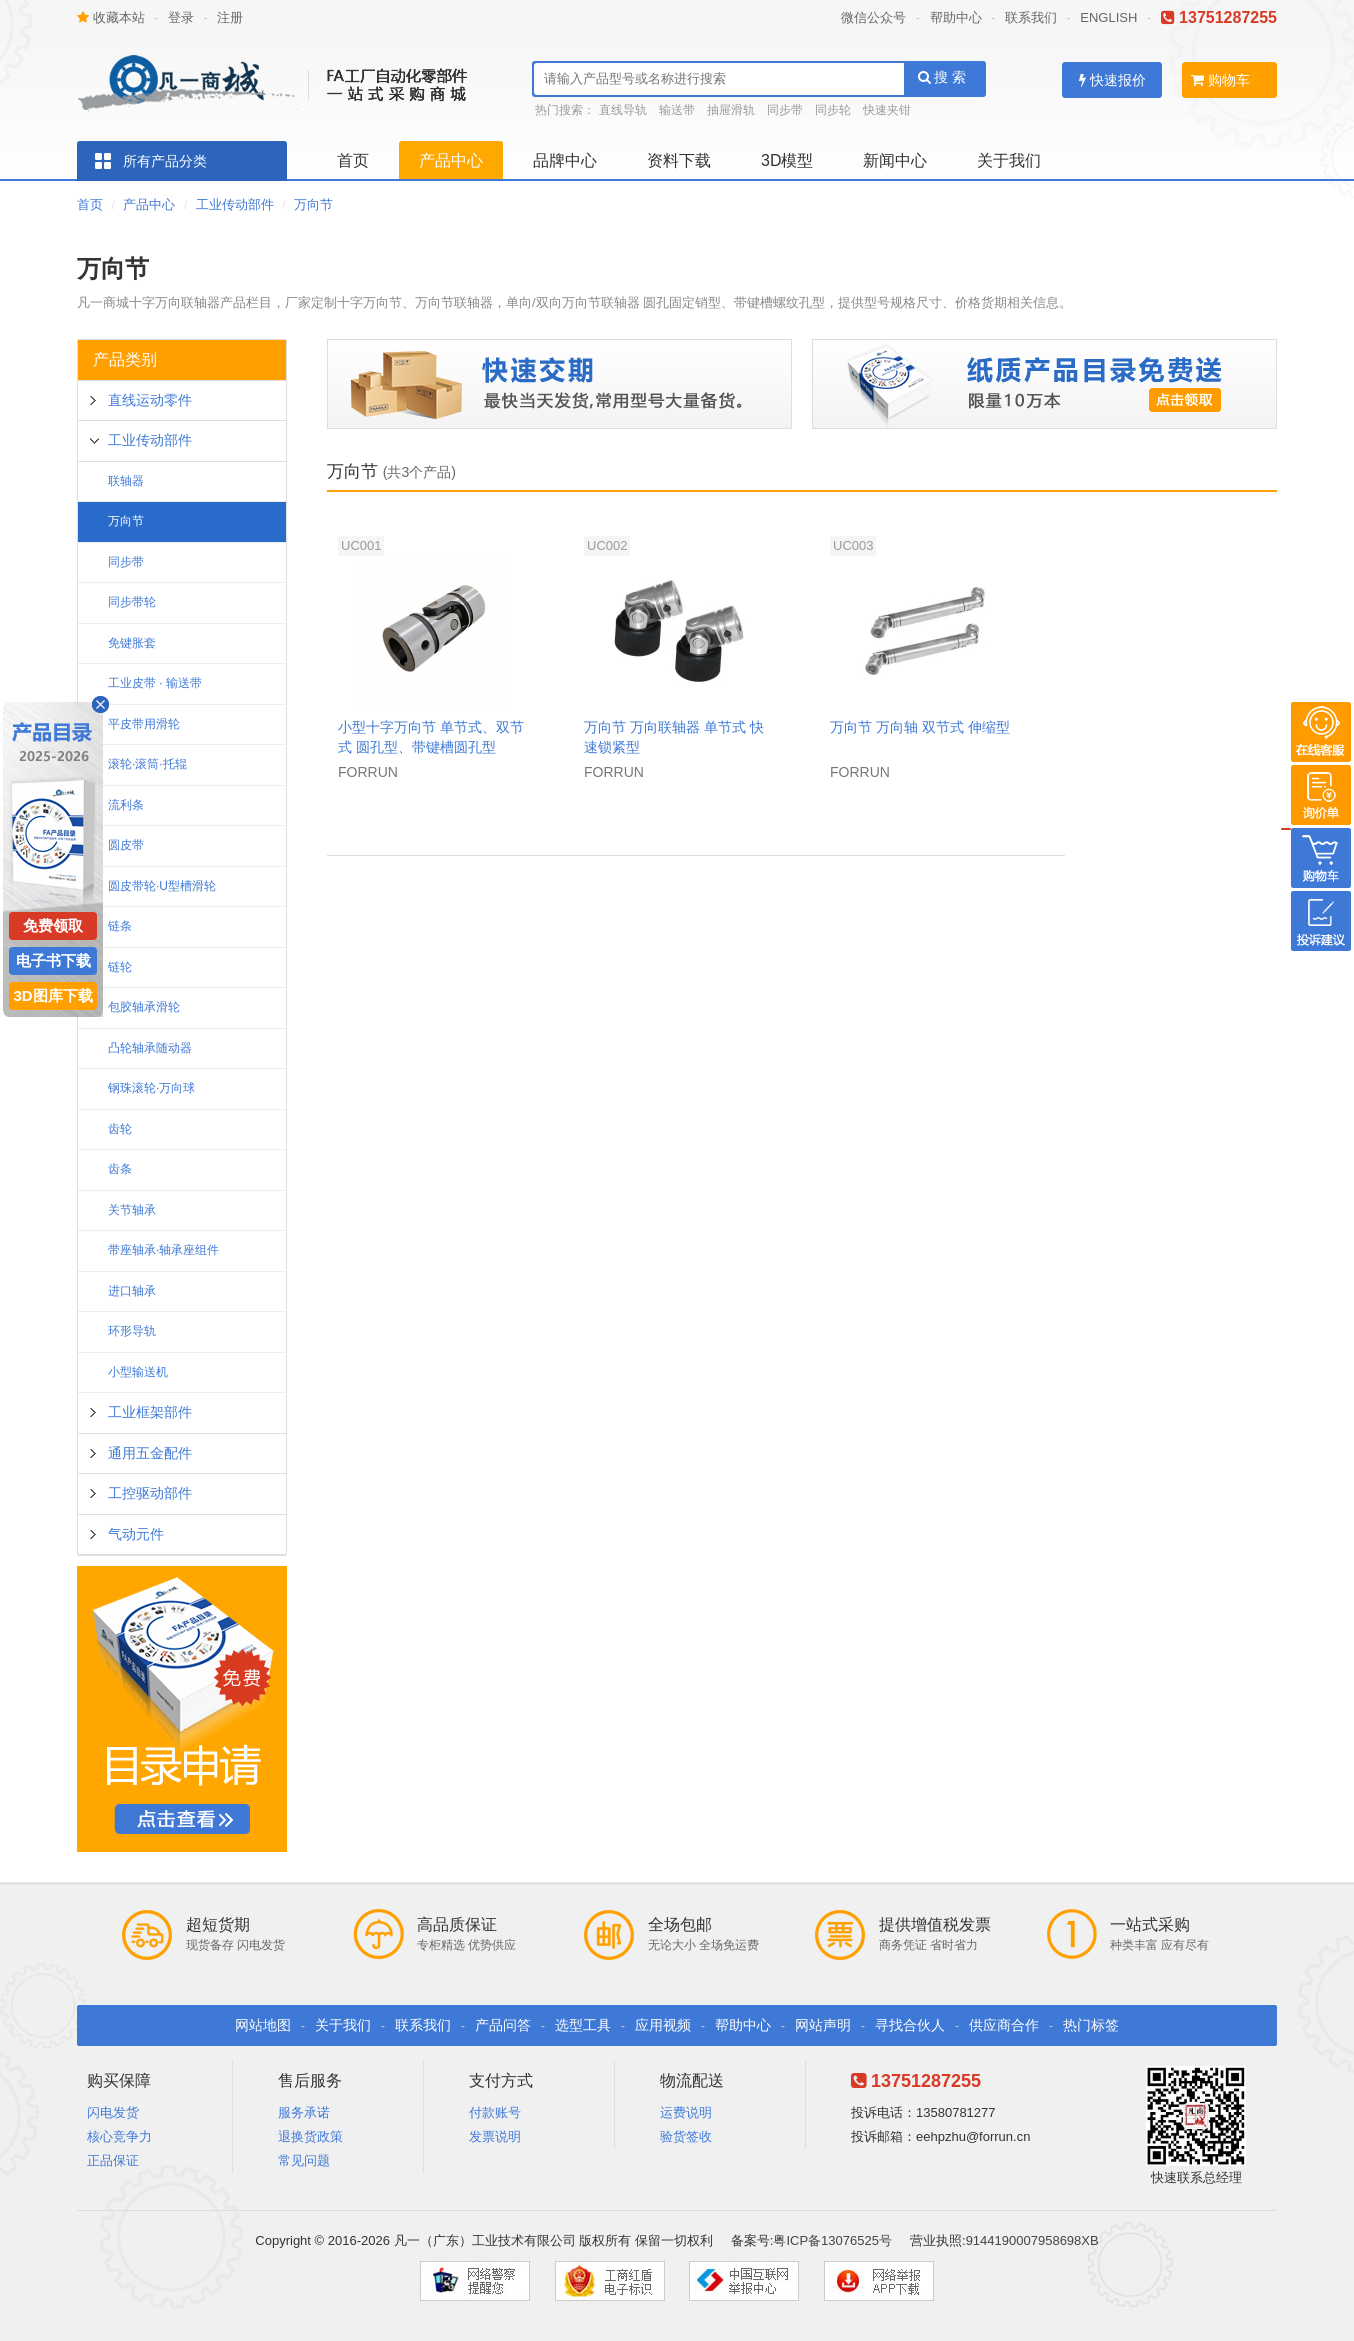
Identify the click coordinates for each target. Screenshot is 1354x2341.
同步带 (785, 110)
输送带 (677, 110)
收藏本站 (111, 17)
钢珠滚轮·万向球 (151, 1088)
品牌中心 (565, 160)
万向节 (313, 204)
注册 (230, 17)
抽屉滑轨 (731, 110)
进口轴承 (132, 1291)
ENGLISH (1108, 17)
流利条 (126, 805)
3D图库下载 (52, 995)
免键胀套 (132, 643)
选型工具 (583, 2025)
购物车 (1220, 80)
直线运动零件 (150, 400)
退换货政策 (310, 2136)
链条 (120, 926)
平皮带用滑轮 (144, 724)
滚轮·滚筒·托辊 (147, 764)
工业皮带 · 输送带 (155, 683)
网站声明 (823, 2025)
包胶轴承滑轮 (144, 1007)
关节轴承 (132, 1210)
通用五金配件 (150, 1453)
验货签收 (686, 2136)
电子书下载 (53, 960)
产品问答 (503, 2025)
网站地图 (263, 2025)
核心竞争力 (119, 2136)
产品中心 (451, 160)
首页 (353, 160)
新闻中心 (895, 160)
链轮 (120, 967)
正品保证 (113, 2160)
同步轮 (833, 110)
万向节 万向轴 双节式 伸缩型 (920, 727)
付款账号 (495, 2112)
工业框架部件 (150, 1412)
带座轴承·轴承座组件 (163, 1250)
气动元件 (136, 1534)
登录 (181, 17)
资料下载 (679, 160)
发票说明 (495, 2136)
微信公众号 (873, 17)
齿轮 (120, 1129)
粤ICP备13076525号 (832, 2240)
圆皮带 (126, 845)
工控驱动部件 (150, 1493)
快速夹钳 (887, 110)
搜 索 (942, 77)
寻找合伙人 (910, 2025)
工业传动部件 (235, 204)
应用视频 (663, 2025)
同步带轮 (132, 602)
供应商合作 (1004, 2025)
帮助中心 (956, 17)
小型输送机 (138, 1372)
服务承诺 (304, 2112)
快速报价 (1112, 80)
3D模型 (787, 160)
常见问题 (304, 2160)
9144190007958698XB (1032, 2240)
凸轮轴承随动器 (150, 1048)
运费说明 (686, 2112)
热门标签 (1091, 2025)
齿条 (120, 1169)
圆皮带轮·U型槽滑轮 (162, 886)
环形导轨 (132, 1331)
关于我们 (1009, 160)
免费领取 (53, 925)
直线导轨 (623, 110)
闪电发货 (113, 2112)
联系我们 (1031, 17)
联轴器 (126, 481)
